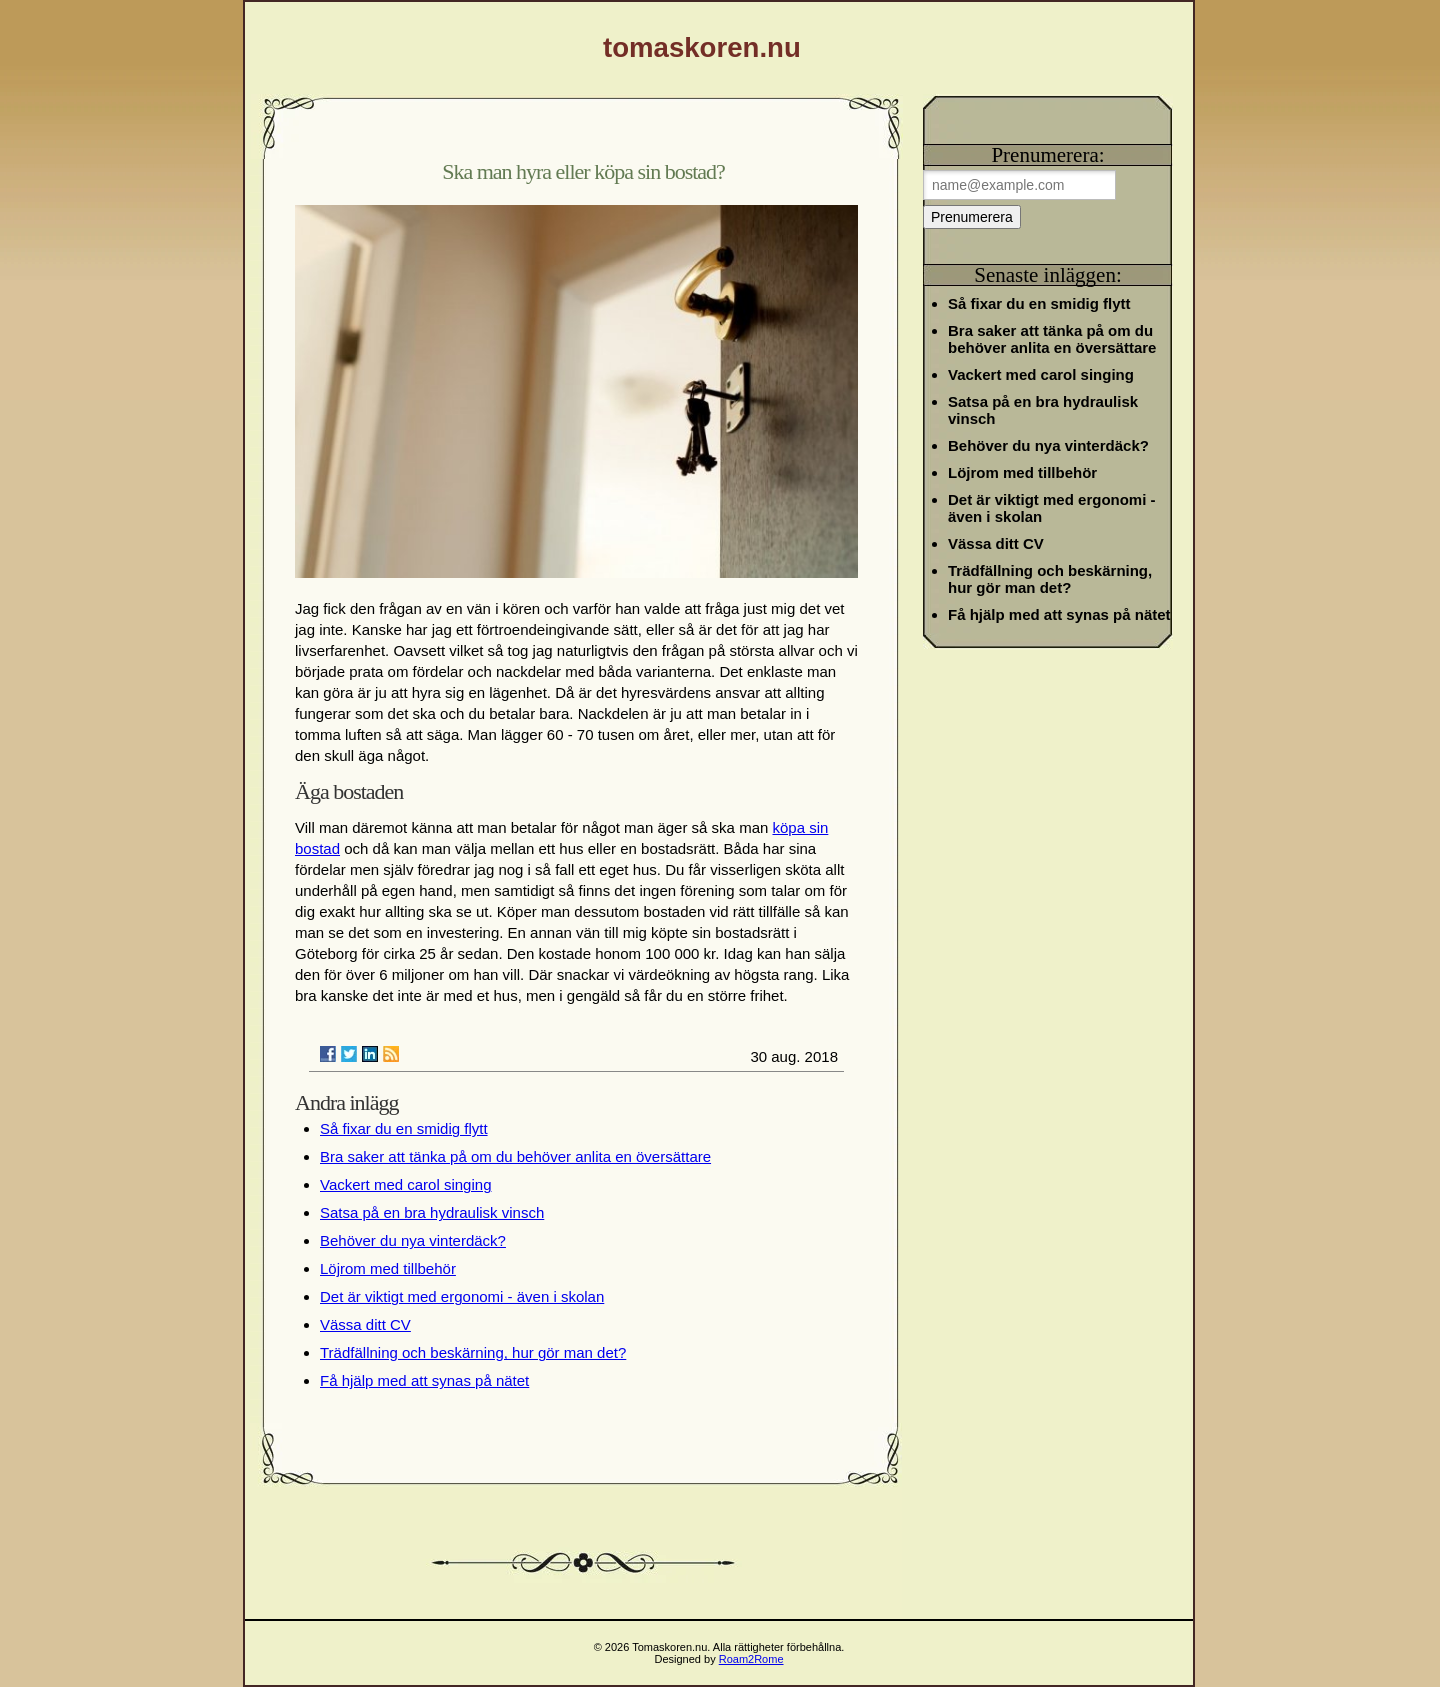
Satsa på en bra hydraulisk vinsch (432, 1212)
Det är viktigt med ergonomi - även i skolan (462, 1296)
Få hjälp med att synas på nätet (424, 1380)
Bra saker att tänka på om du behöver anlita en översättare (515, 1156)
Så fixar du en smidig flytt (404, 1128)
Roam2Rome (751, 1659)
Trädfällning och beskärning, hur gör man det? (473, 1352)
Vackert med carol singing (405, 1184)
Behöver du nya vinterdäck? (413, 1240)
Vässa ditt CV (365, 1324)
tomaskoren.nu (702, 47)
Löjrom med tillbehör (388, 1268)
